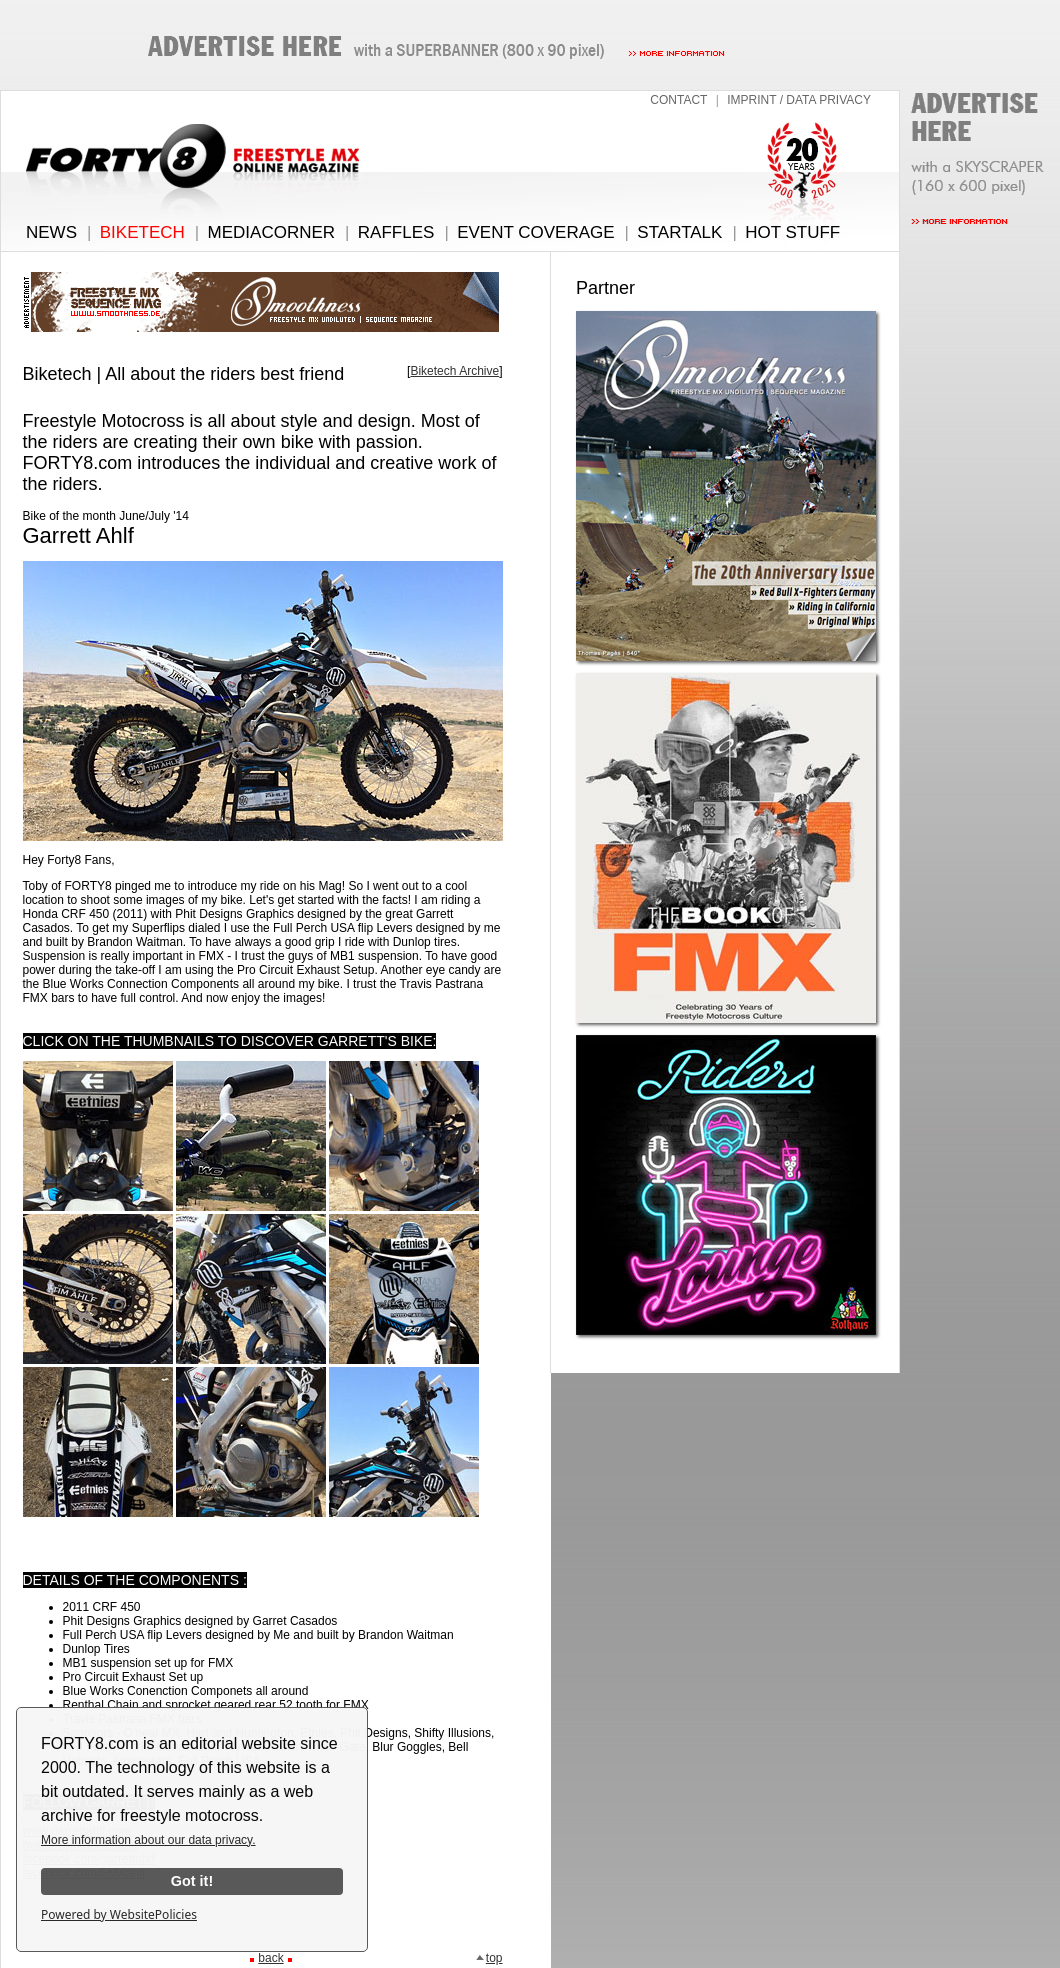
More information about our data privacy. (148, 1840)
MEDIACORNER (272, 232)
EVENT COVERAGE (535, 232)
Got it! (192, 1881)
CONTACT (678, 100)
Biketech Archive (454, 371)
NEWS (51, 232)
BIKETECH (142, 232)
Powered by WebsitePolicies (119, 1914)
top (489, 1958)
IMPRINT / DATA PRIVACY (799, 100)
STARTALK (679, 232)
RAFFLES (396, 232)
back (270, 1958)
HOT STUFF (792, 232)
